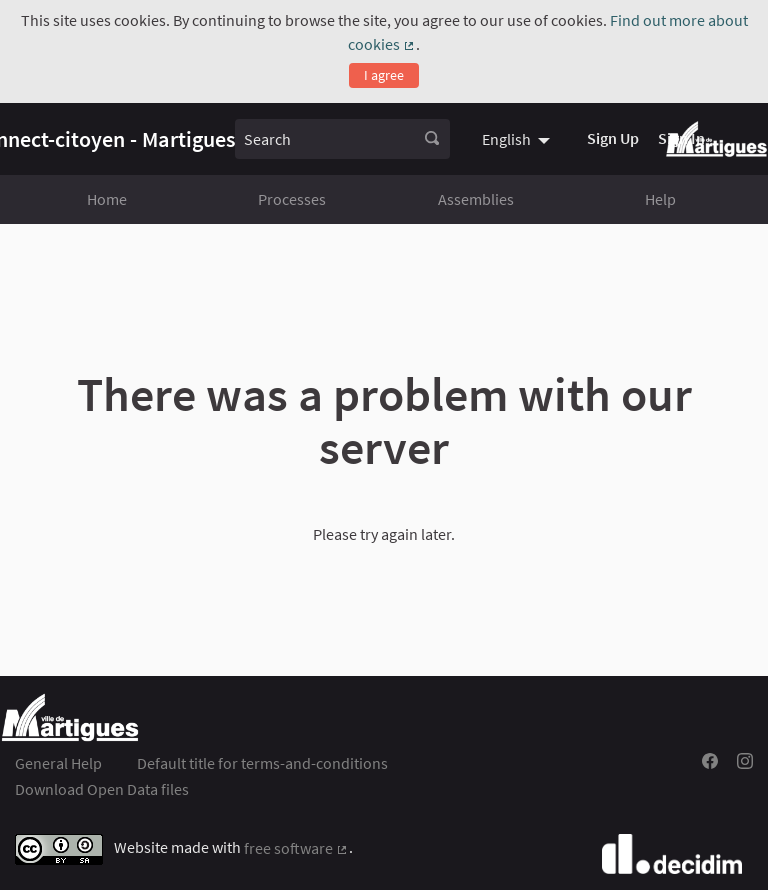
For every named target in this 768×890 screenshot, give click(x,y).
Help (660, 199)
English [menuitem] (506, 139)
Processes (292, 199)
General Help (58, 763)
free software (296, 848)
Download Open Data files (102, 789)
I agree (384, 75)
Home (107, 199)
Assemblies (476, 199)
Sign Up (613, 138)
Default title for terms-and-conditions (262, 763)
